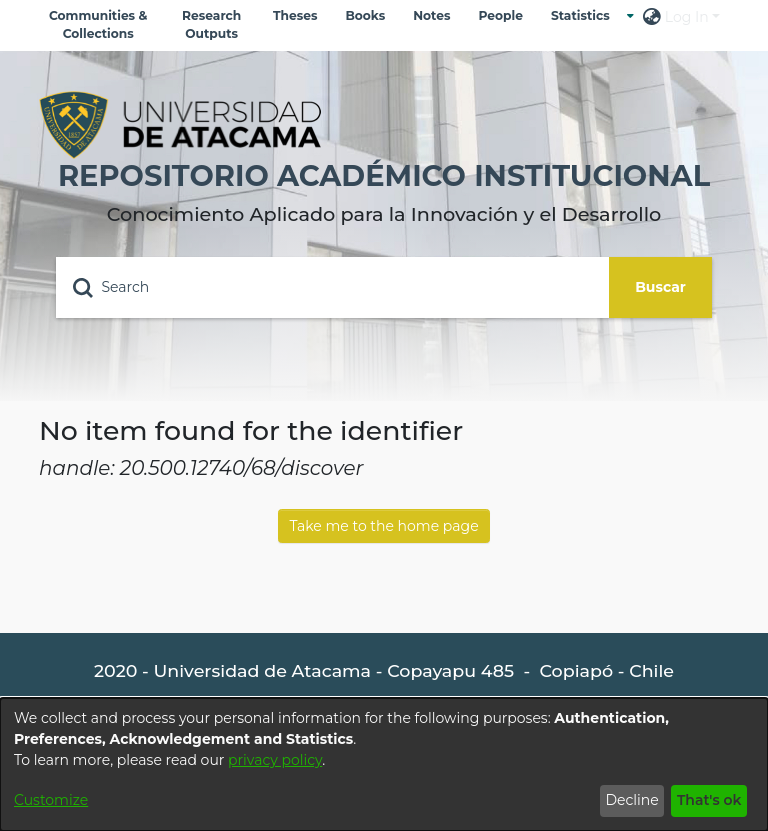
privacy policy (275, 760)
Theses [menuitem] (295, 15)
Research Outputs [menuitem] (211, 24)
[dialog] (384, 764)
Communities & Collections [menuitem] (98, 24)
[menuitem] (585, 16)
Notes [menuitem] (431, 15)
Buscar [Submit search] (660, 287)
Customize (51, 800)
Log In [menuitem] (687, 17)
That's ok (709, 800)
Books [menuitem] (365, 15)
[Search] (332, 287)
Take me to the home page (383, 526)
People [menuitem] (500, 15)
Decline (631, 800)
